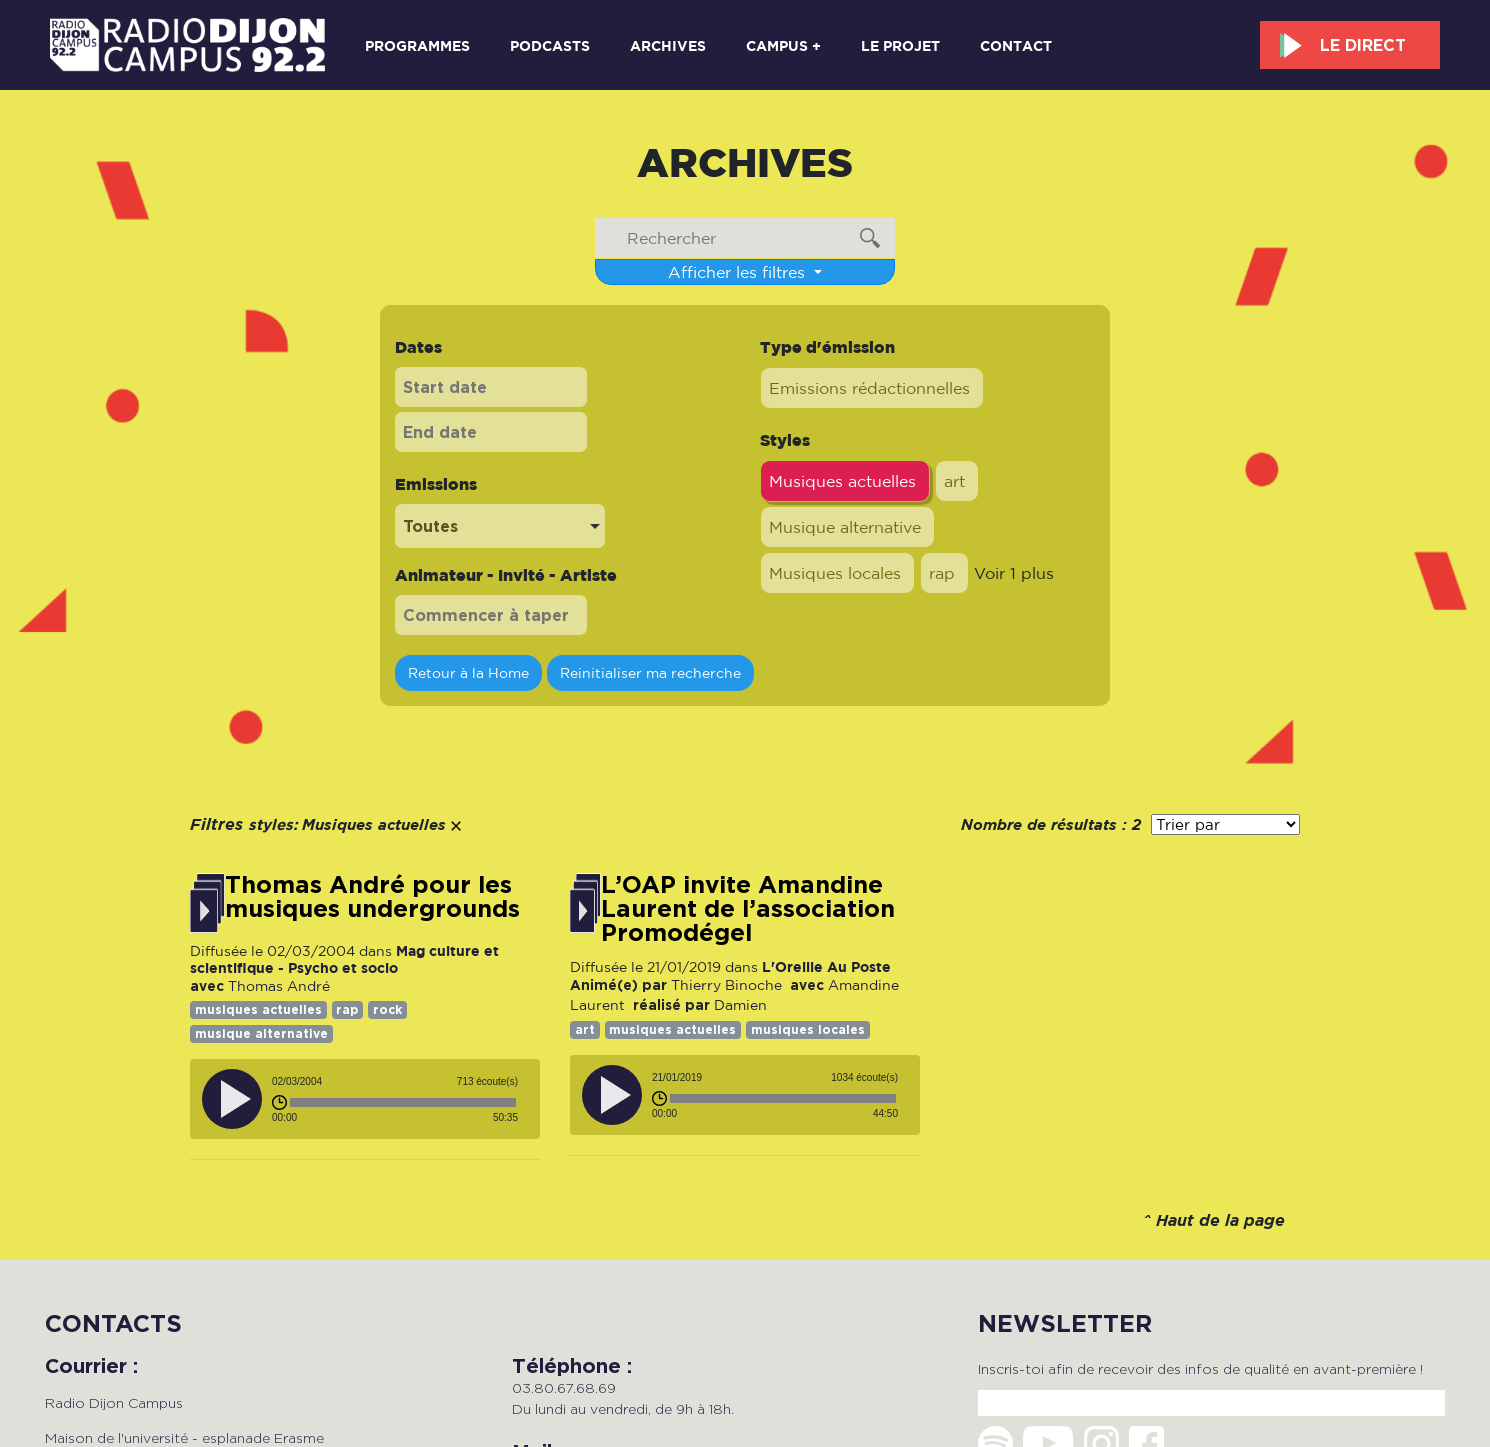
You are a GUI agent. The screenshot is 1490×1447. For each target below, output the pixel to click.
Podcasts (550, 45)
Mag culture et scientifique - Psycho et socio (344, 958)
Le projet (900, 45)
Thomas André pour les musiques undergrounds (372, 897)
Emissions (436, 484)
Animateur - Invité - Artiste (506, 575)
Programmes (417, 45)
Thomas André (279, 986)
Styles (785, 440)
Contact (1016, 45)
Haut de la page (1220, 1221)
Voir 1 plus (1014, 573)
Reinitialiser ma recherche (650, 672)
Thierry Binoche (726, 985)
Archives (668, 45)
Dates (418, 347)
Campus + (783, 45)
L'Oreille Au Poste (826, 966)
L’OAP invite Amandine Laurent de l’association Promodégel (748, 909)
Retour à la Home (468, 672)
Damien (740, 1005)
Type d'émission (827, 347)
